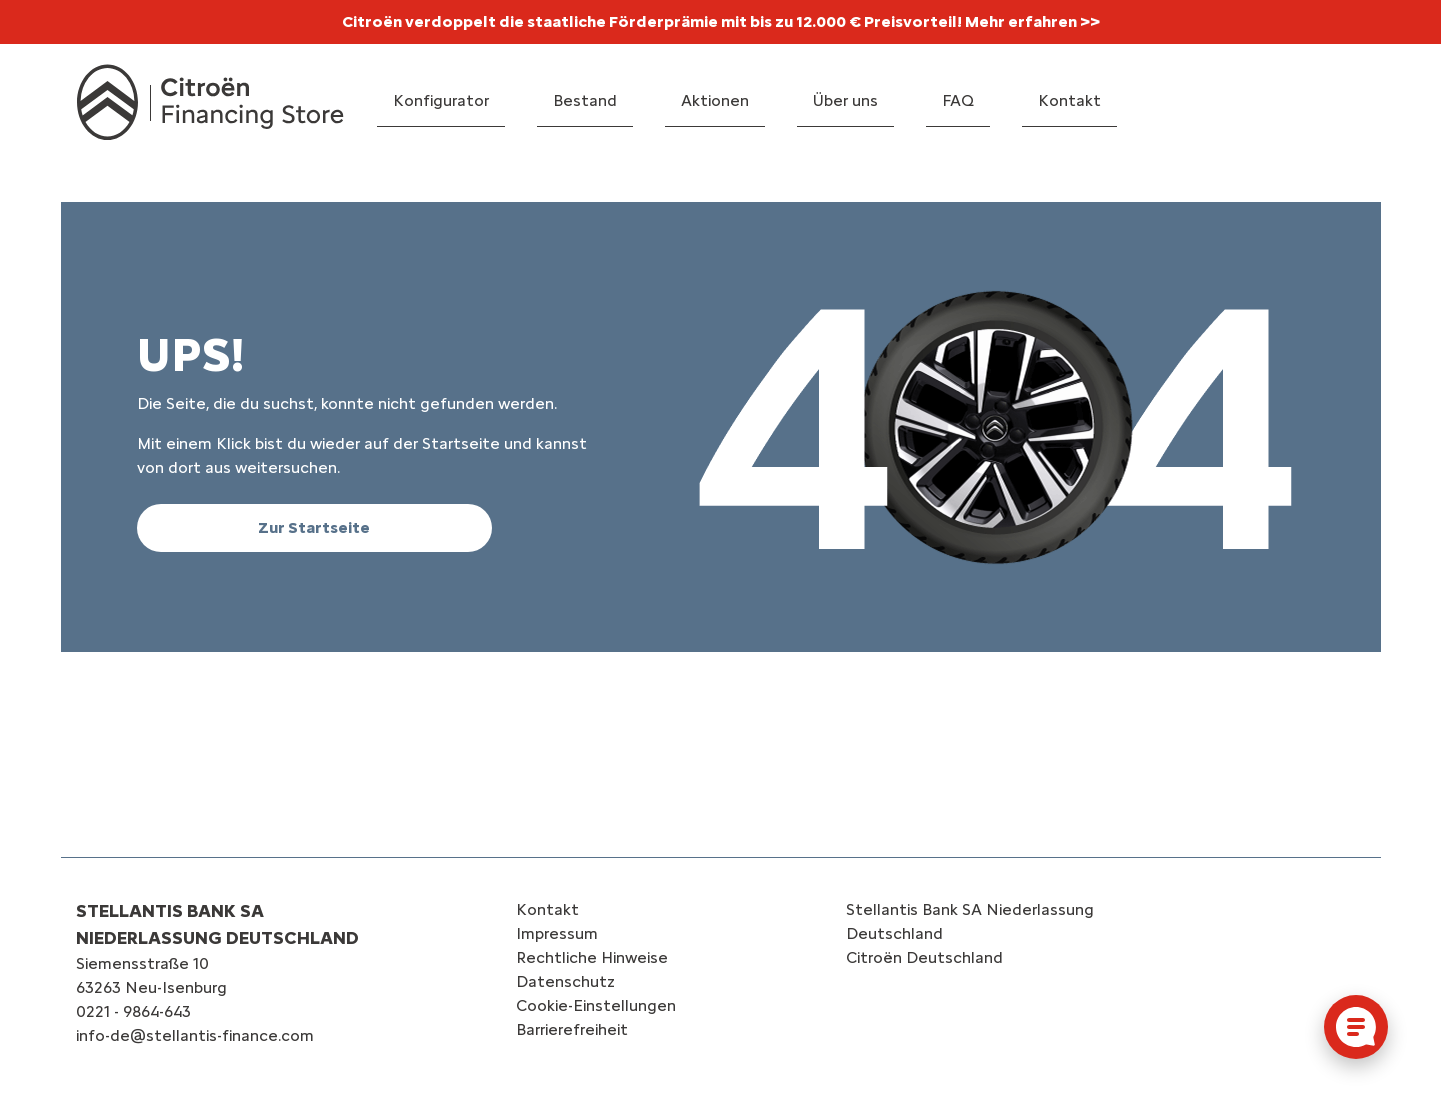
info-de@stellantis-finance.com (195, 1035)
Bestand (585, 100)
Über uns (845, 100)
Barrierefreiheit (572, 1029)
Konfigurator (441, 100)
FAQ (958, 100)
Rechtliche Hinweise (592, 957)
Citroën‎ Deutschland (924, 957)
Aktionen (715, 100)
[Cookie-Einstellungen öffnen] (1356, 1027)
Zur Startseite (314, 527)
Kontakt (1069, 100)
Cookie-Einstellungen (596, 1005)
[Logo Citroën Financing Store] (210, 102)
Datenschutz (565, 981)
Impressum (557, 933)
